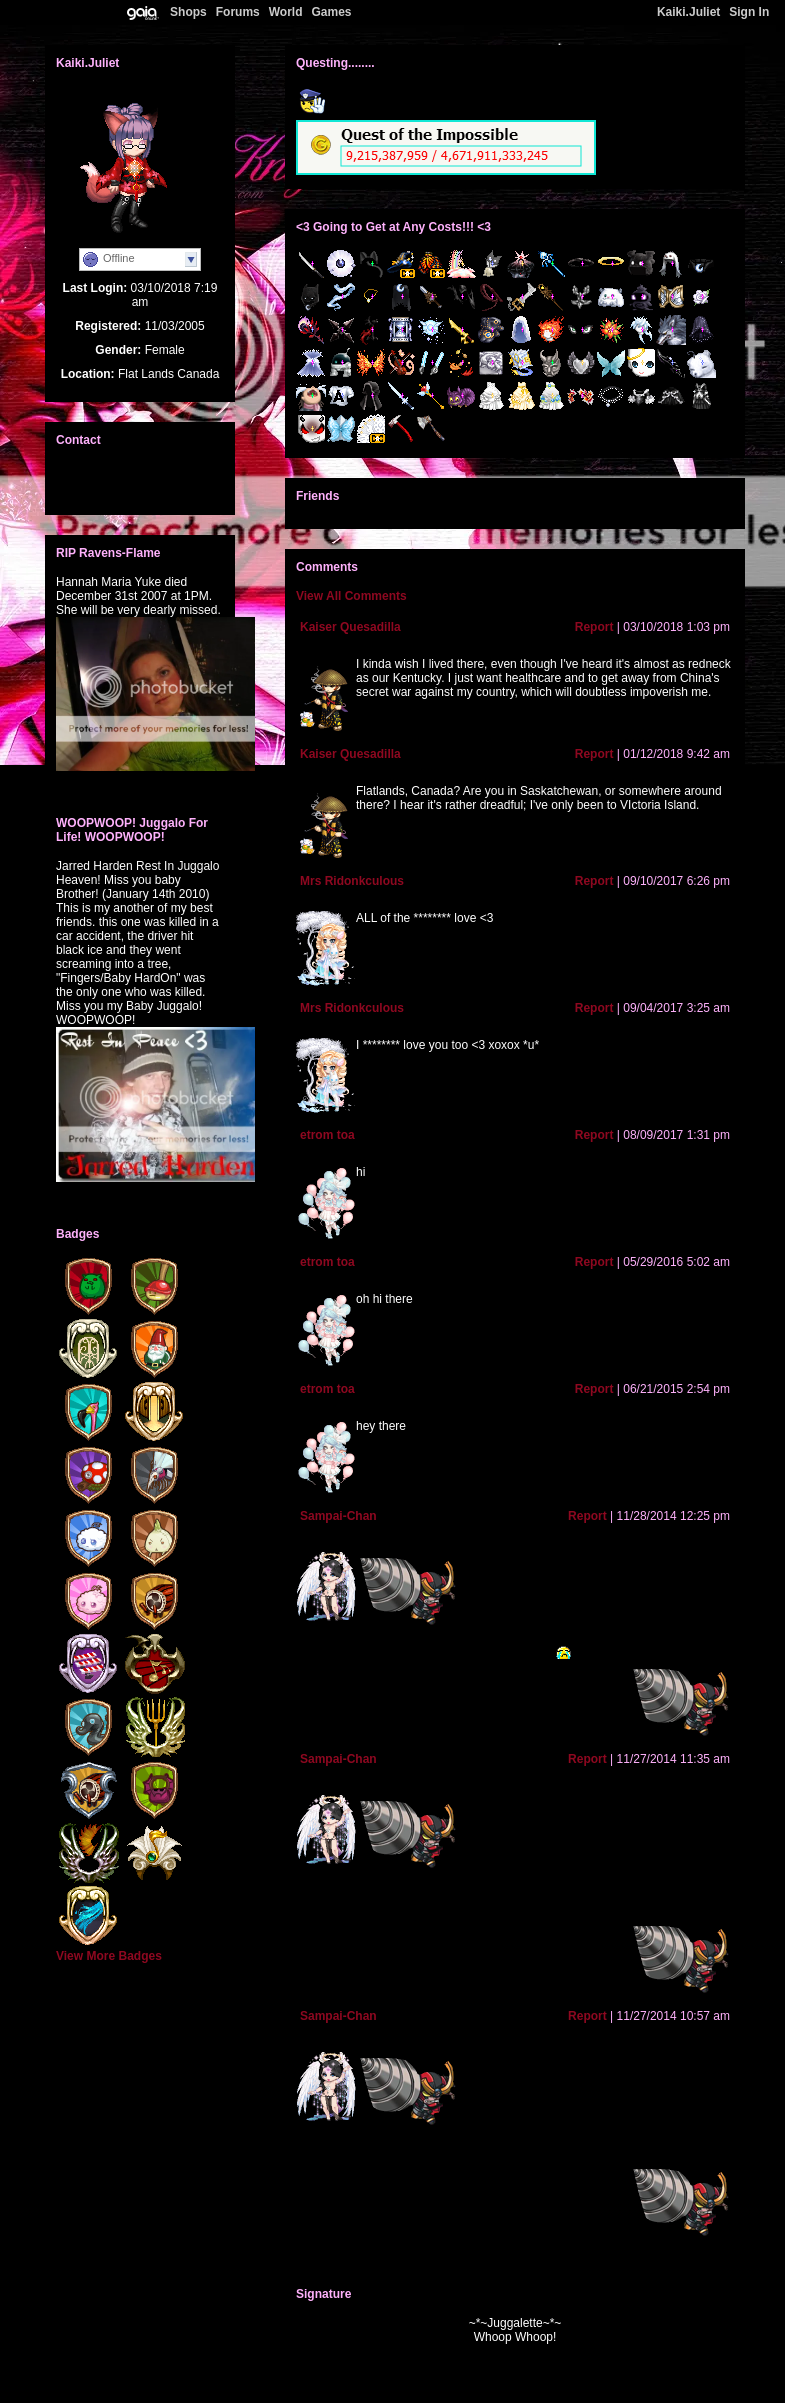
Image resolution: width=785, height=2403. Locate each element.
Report (594, 627)
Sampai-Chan (338, 1516)
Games (331, 12)
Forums (238, 12)
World (286, 12)
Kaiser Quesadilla (350, 627)
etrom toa (327, 1135)
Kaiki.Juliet (688, 12)
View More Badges (109, 1956)
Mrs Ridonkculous (352, 881)
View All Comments (351, 596)
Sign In (749, 12)
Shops (188, 12)
